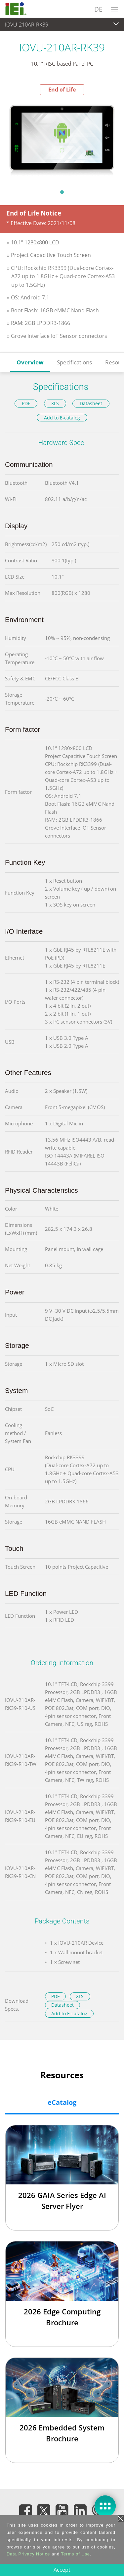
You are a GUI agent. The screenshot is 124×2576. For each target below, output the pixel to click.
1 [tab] (62, 192)
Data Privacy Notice (28, 2553)
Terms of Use (75, 2553)
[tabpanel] (62, 140)
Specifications (74, 362)
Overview (30, 362)
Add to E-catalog (62, 417)
